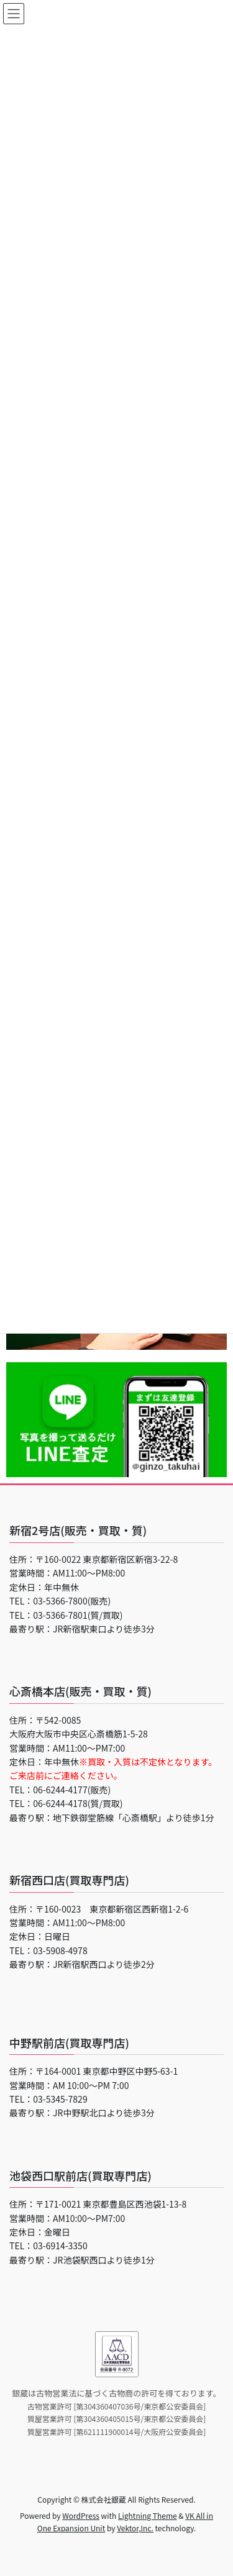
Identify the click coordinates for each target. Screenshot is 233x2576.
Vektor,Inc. (135, 2528)
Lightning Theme (147, 2515)
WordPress (80, 2515)
